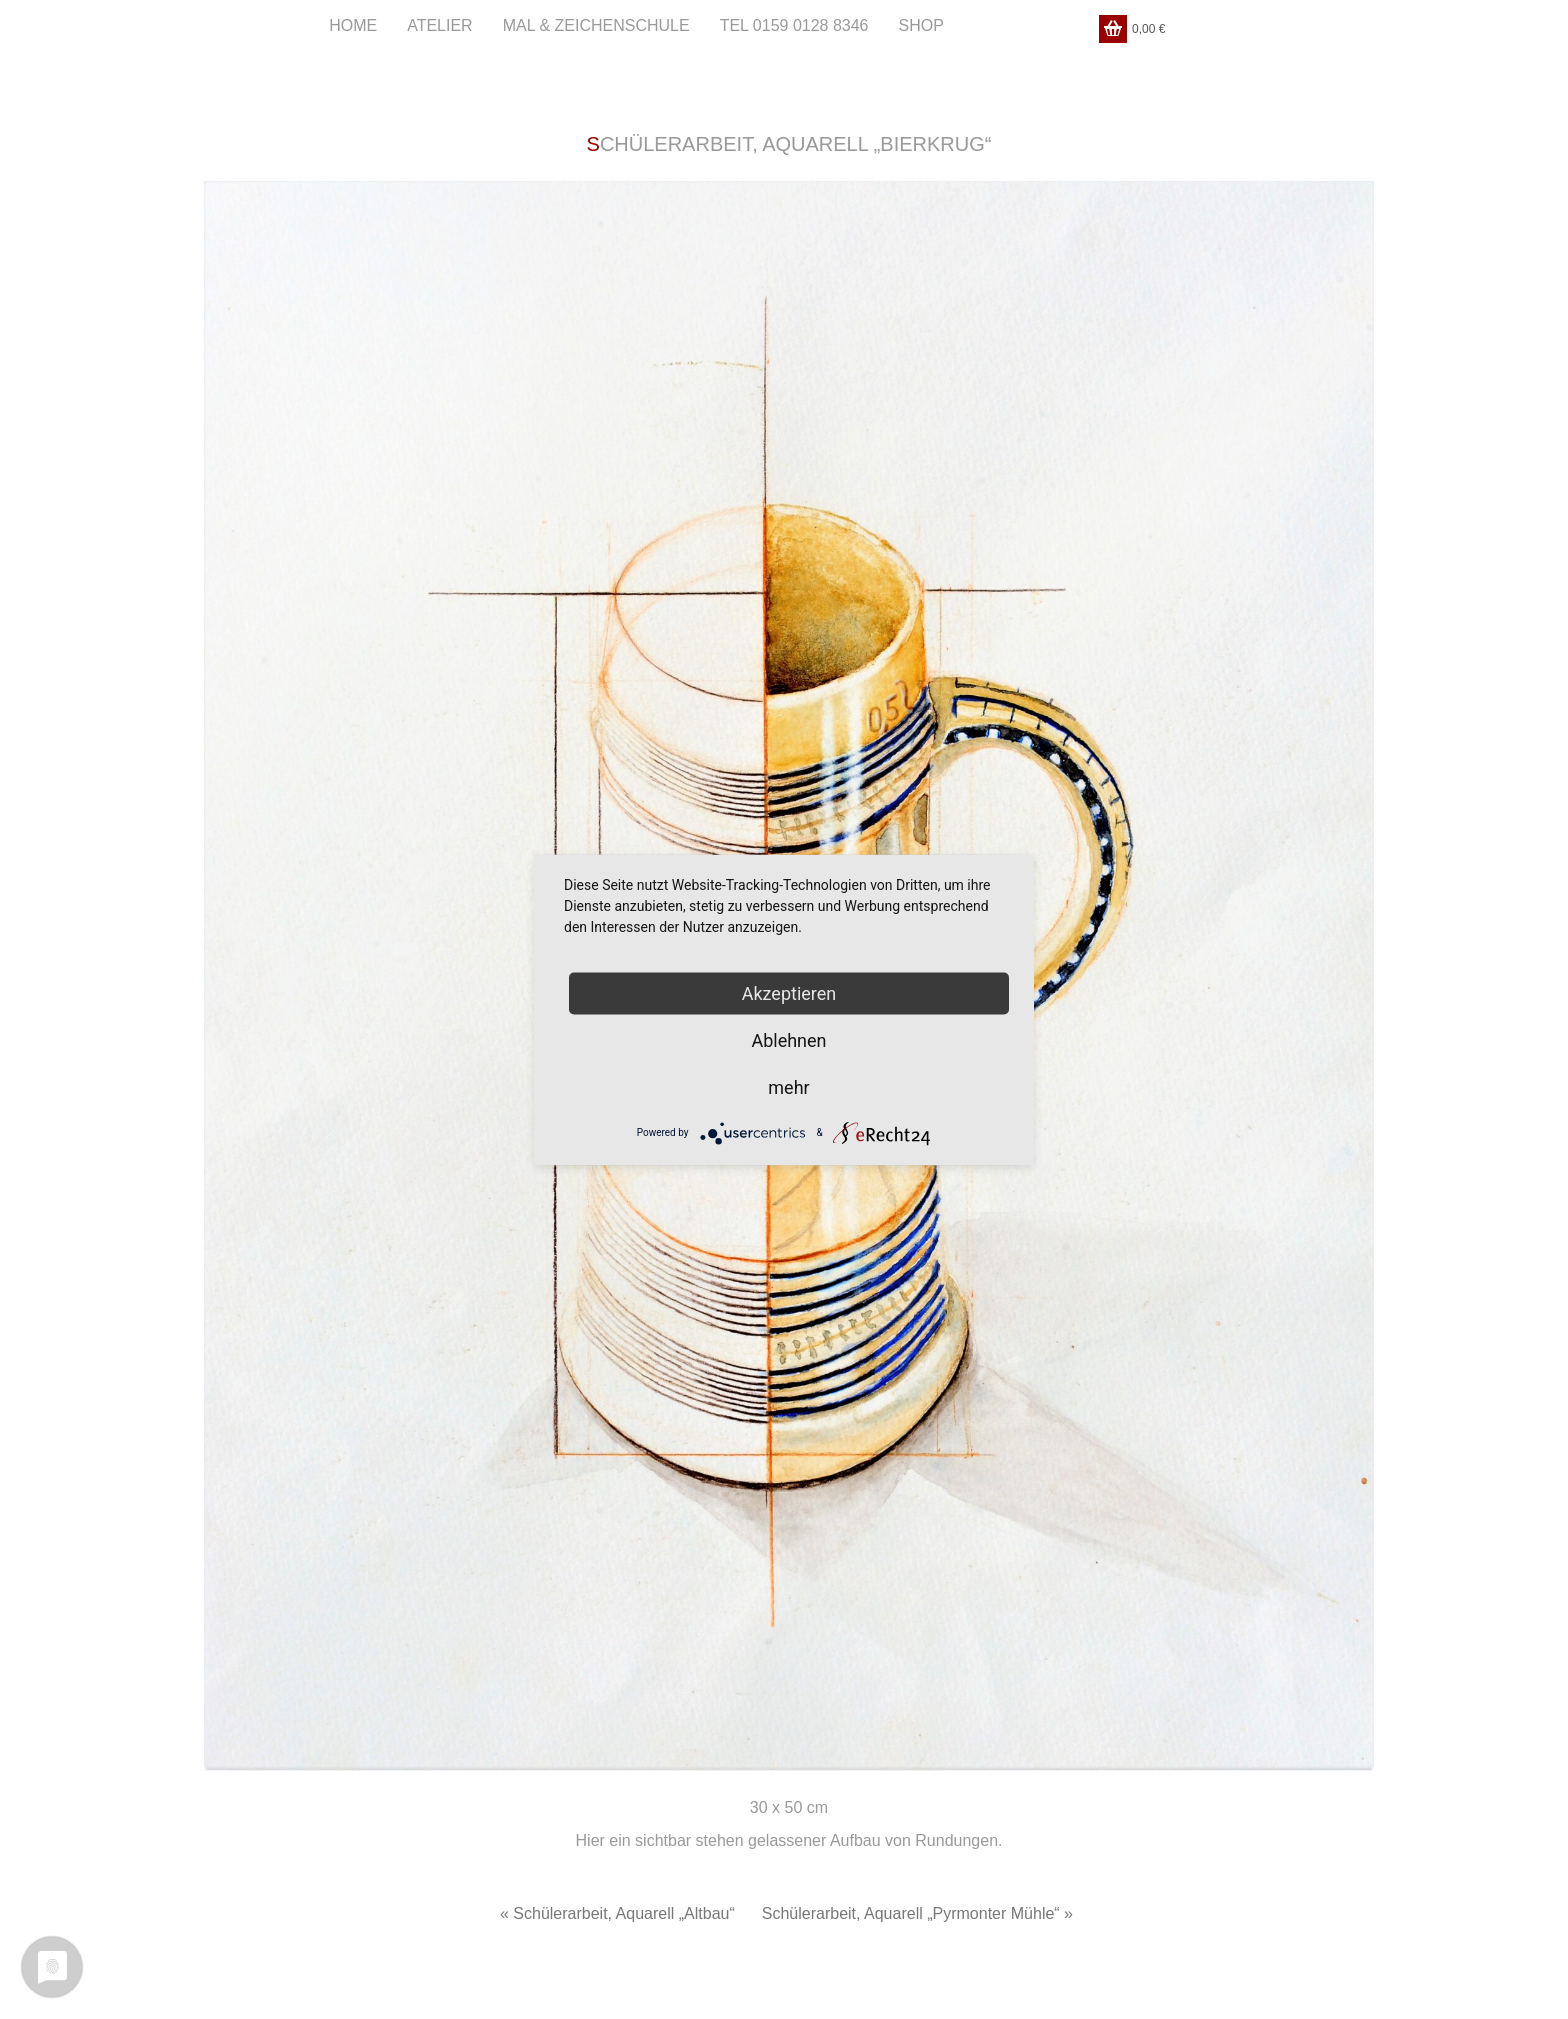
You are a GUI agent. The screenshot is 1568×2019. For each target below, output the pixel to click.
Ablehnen (788, 1039)
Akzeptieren (789, 992)
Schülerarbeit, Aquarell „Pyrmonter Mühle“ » (917, 1913)
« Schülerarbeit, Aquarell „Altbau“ (617, 1913)
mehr (788, 1086)
